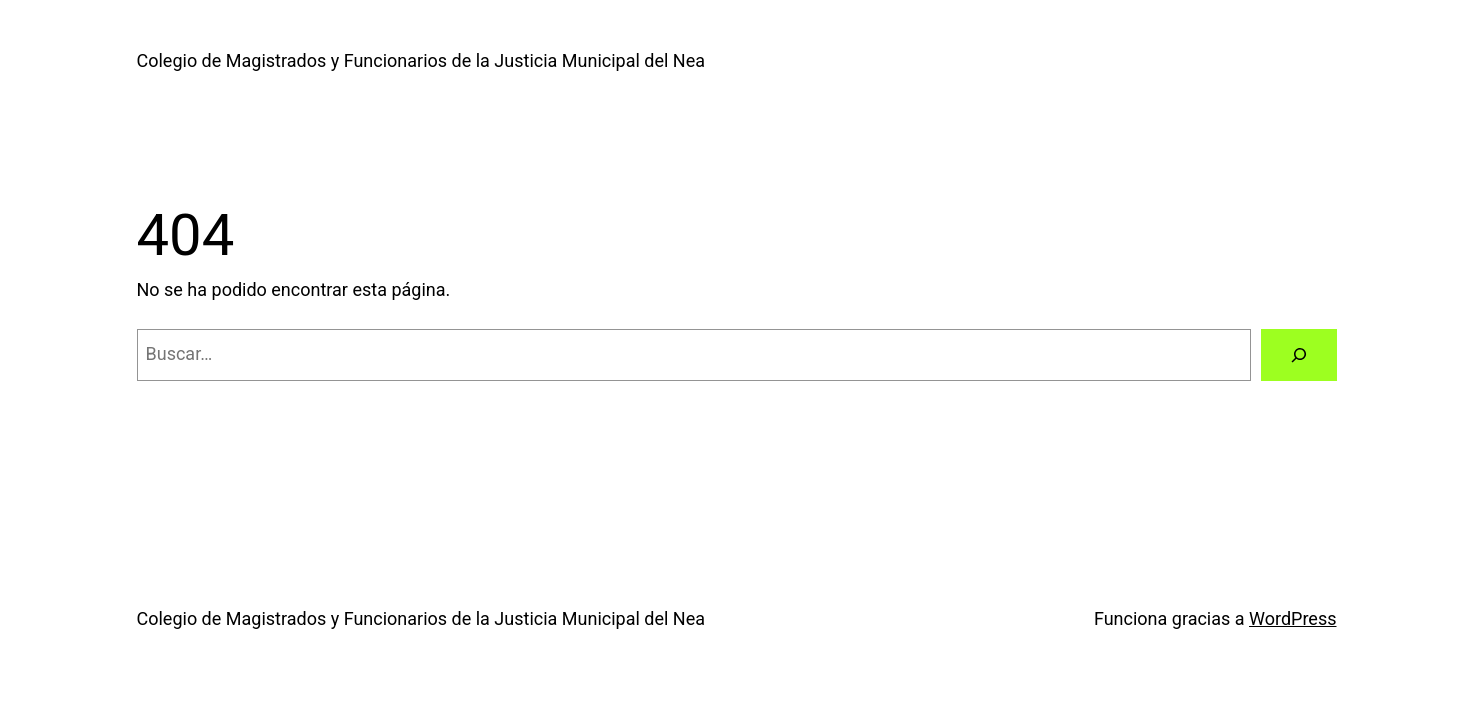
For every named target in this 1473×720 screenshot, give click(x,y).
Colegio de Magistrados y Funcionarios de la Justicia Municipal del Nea (421, 60)
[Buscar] (1299, 355)
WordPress (1292, 618)
